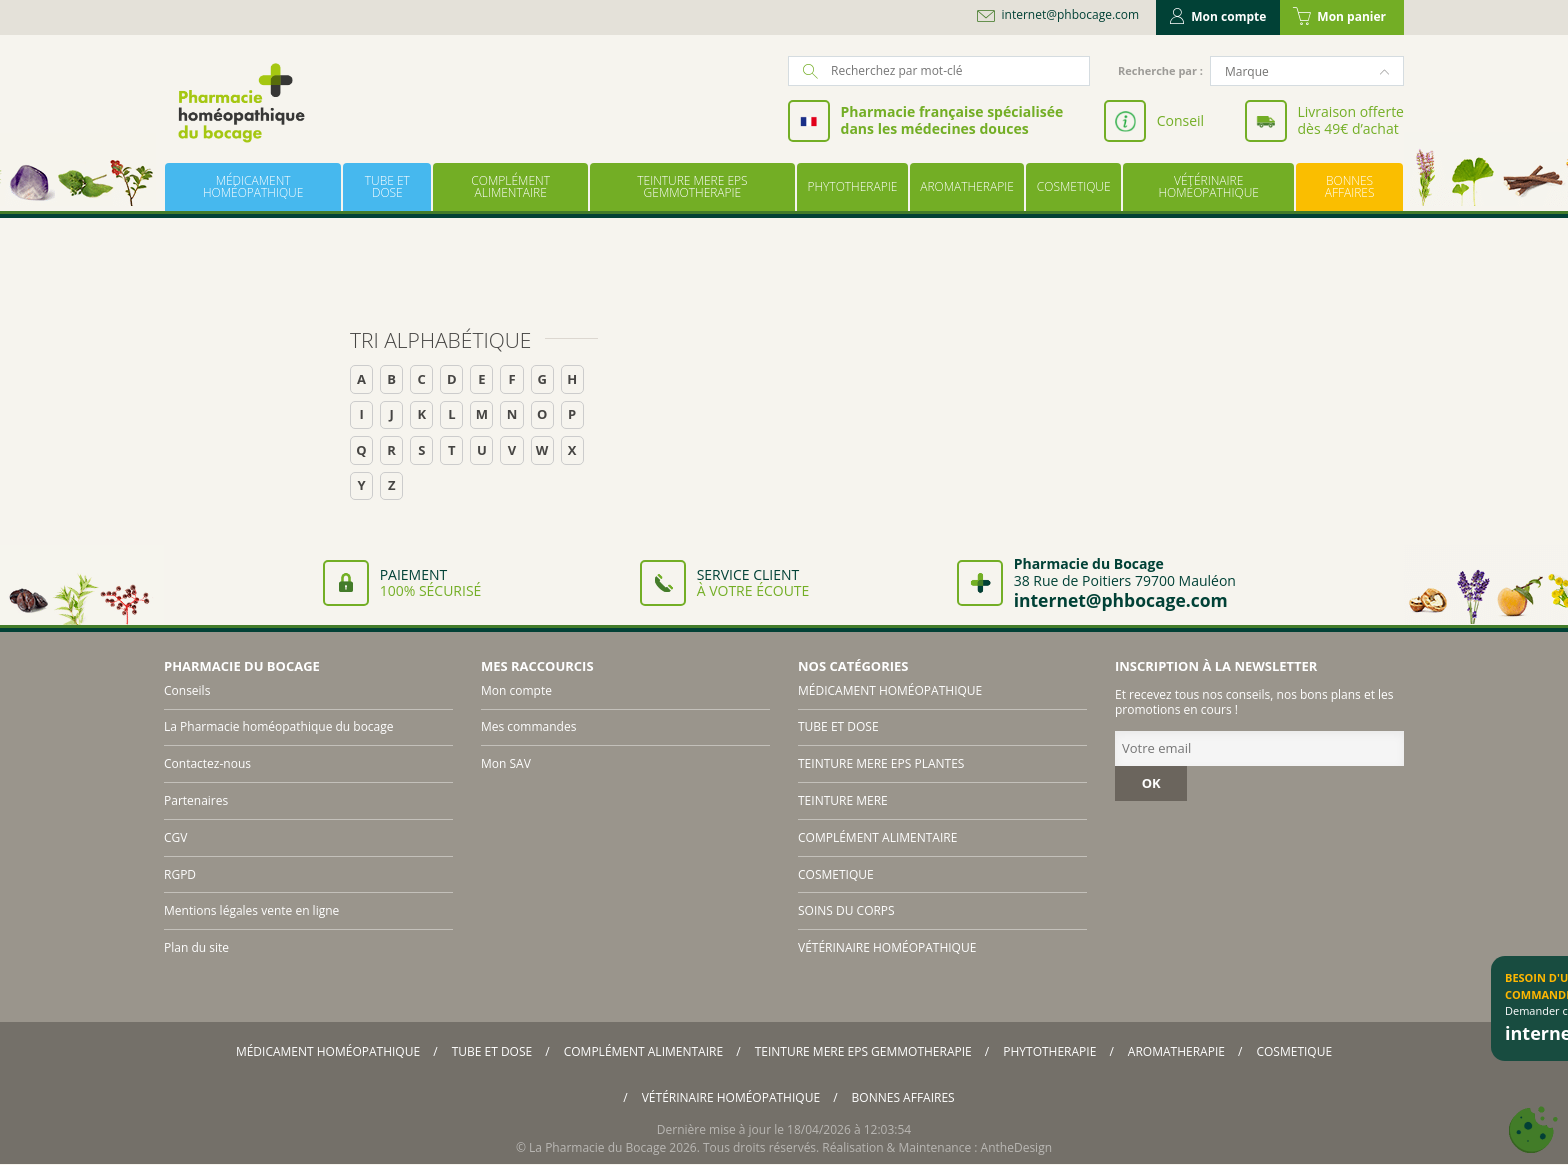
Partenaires (196, 800)
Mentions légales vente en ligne (251, 910)
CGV (175, 837)
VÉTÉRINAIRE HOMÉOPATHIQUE (1208, 186)
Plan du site (196, 947)
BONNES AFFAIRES (1350, 186)
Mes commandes (528, 726)
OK (1151, 783)
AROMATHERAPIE (967, 186)
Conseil (1180, 120)
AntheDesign (1016, 1147)
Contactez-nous (207, 763)
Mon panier (1339, 17)
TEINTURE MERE (843, 800)
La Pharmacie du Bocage (597, 1147)
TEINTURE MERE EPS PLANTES (881, 763)
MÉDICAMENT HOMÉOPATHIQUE (253, 186)
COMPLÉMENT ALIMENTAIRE (510, 186)
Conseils (187, 690)
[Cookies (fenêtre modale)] (1533, 1130)
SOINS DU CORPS (846, 910)
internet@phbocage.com (1071, 15)
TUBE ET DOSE (387, 186)
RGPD (180, 874)
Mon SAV (506, 763)
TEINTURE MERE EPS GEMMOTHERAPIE (692, 186)
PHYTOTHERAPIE (852, 186)
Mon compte (1218, 16)
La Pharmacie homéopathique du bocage (279, 726)
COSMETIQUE (1074, 186)
